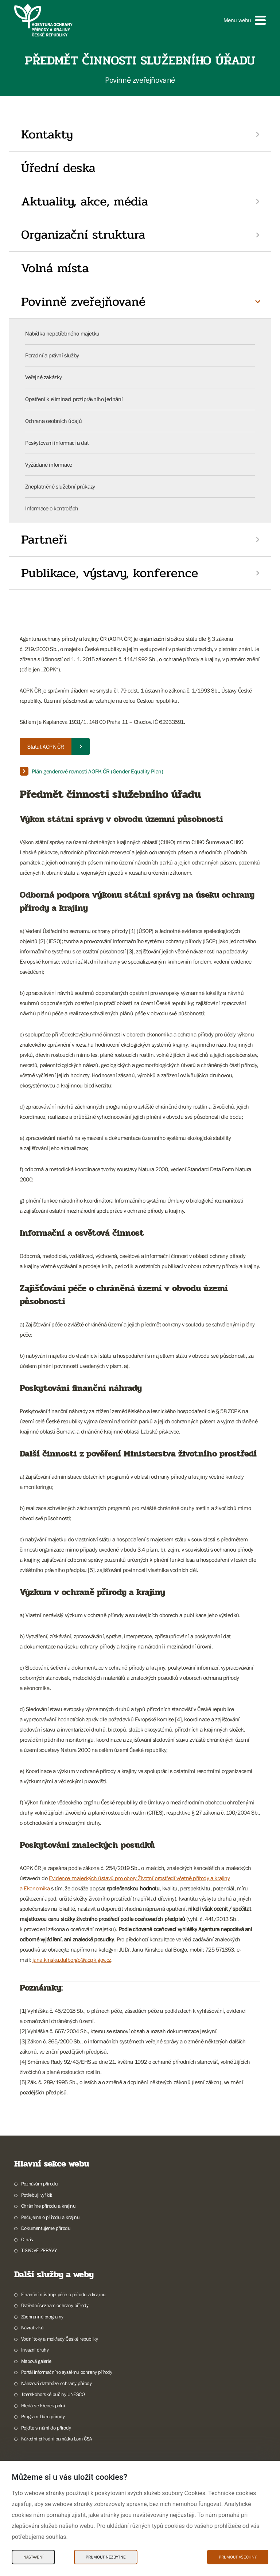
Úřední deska (58, 167)
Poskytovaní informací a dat (57, 442)
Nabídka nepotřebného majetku (62, 333)
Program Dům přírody (43, 2416)
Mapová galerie (36, 2361)
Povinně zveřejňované (83, 301)
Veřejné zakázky (43, 377)
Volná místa (55, 268)
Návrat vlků (32, 2327)
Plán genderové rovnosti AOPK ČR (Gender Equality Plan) (97, 771)
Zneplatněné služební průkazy (60, 486)
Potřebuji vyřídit (36, 2195)
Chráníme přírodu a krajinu (48, 2206)
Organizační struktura (83, 234)
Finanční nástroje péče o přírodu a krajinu (63, 2294)
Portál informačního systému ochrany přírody (66, 2372)
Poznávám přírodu (39, 2184)
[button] (244, 20)
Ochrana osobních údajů (53, 420)
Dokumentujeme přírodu (46, 2228)
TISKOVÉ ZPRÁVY (39, 2250)
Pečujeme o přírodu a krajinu (50, 2217)
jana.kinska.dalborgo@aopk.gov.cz (71, 1959)
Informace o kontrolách (51, 508)
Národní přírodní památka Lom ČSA (56, 2439)
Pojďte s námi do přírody (46, 2428)
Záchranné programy (42, 2317)
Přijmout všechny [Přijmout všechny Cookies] (238, 2557)
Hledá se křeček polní (43, 2405)
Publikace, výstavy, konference (109, 573)
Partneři (44, 539)
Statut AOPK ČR (45, 746)
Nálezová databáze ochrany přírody (56, 2383)
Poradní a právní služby (52, 355)
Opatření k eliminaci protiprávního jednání (73, 399)
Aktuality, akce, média (84, 201)
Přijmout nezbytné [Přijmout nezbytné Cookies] (106, 2557)
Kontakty (47, 134)
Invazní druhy (35, 2350)
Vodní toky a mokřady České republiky (59, 2339)
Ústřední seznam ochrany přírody (55, 2305)
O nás (27, 2239)
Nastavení (33, 2557)
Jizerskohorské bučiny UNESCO (53, 2394)
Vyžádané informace (48, 464)
